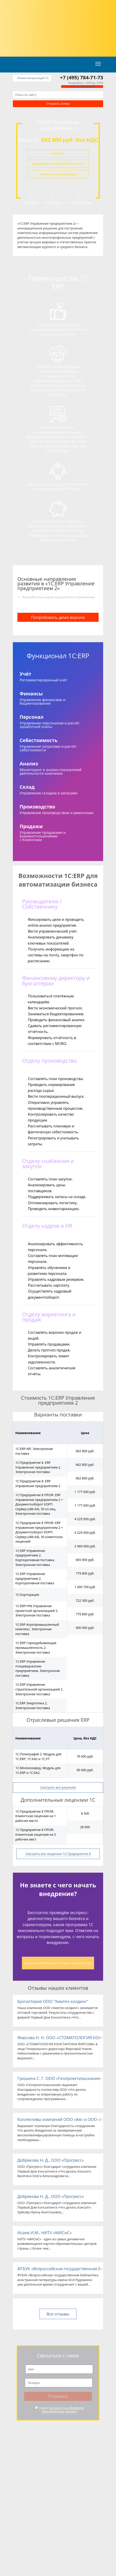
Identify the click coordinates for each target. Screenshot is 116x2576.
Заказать (58, 153)
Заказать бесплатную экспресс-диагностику (57, 1963)
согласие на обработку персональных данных (63, 2409)
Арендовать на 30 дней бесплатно (58, 164)
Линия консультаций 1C (32, 78)
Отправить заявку (58, 104)
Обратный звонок (82, 86)
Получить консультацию (58, 174)
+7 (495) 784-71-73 (81, 77)
